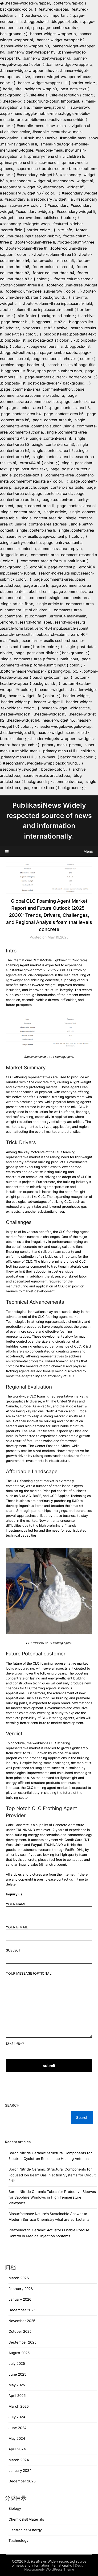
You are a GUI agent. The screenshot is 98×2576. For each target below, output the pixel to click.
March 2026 (18, 2278)
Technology (18, 2540)
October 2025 (20, 2331)
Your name (49, 1908)
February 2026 (20, 2289)
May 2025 (16, 2385)
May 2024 (16, 2438)
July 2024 (16, 2417)
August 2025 (19, 2353)
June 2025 (17, 2374)
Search (12, 2105)
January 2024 (20, 2470)
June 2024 (17, 2428)
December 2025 (22, 2310)
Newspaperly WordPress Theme (49, 2569)
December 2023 (22, 2481)
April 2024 (17, 2449)
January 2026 (19, 2299)
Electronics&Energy (25, 2530)
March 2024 (18, 2460)
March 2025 (18, 2406)
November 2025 (21, 2321)
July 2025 (16, 2363)
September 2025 (22, 2342)
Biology (14, 2508)
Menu (88, 851)
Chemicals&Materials (26, 2519)
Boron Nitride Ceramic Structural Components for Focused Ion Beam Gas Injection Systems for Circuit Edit (52, 2175)
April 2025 (17, 2395)
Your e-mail (49, 1931)
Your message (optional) (49, 2004)
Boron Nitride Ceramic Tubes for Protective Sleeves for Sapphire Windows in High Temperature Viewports (52, 2197)
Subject (49, 1954)
